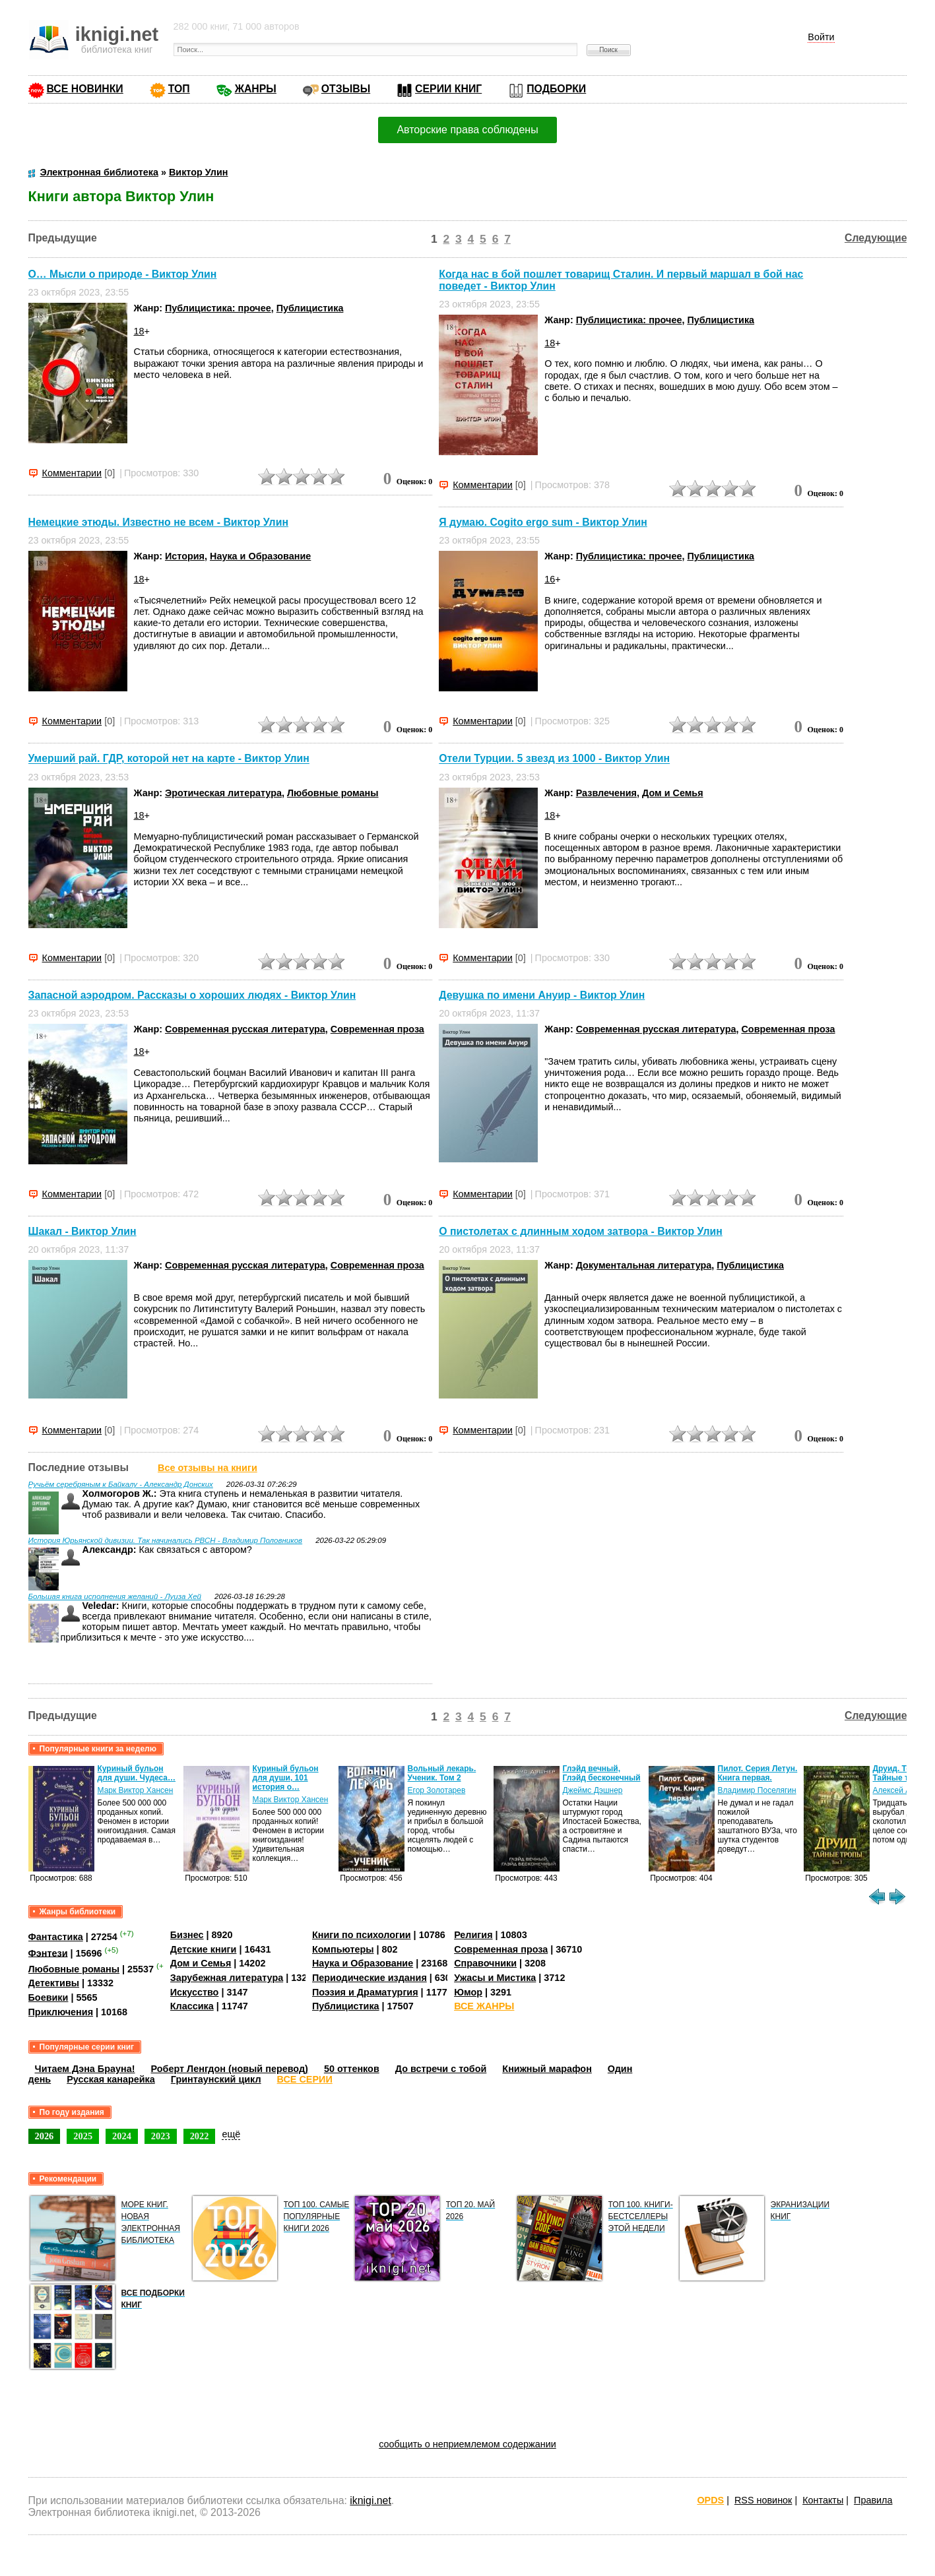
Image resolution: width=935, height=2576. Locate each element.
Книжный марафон (547, 2068)
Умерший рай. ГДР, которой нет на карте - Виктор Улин (168, 759)
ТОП (179, 88)
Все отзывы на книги (207, 1467)
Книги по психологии (361, 1935)
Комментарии (72, 473)
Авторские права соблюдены (467, 129)
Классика (192, 2006)
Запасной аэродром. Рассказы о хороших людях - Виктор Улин (192, 995)
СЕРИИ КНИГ (448, 88)
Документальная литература (644, 1265)
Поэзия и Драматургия (365, 1992)
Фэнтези (48, 1952)
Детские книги (203, 1949)
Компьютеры (343, 1949)
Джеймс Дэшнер (593, 1790)
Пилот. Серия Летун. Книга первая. (758, 1773)
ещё (231, 2134)
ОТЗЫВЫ (345, 88)
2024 (121, 2136)
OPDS (710, 2500)
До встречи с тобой (441, 2068)
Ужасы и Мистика (495, 1977)
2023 (160, 2136)
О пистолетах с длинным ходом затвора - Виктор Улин (581, 1231)
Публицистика (310, 308)
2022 (199, 2136)
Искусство (194, 1992)
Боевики (48, 1997)
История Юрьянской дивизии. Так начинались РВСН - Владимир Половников (165, 1540)
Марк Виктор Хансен (136, 1790)
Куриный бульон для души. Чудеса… (137, 1773)
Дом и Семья (672, 793)
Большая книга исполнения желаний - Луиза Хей (115, 1596)
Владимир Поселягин (757, 1790)
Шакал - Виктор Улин (82, 1231)
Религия (473, 1935)
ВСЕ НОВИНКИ (85, 88)
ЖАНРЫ (255, 88)
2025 (82, 2136)
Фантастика (55, 1937)
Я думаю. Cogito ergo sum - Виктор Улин (543, 522)
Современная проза (377, 1029)
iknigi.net (370, 2500)
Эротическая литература (223, 793)
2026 (44, 2136)
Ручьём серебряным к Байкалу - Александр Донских (120, 1484)
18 (139, 331)
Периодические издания (369, 1977)
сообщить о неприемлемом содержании (467, 2444)
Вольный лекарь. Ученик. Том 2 (442, 1773)
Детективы (54, 1983)
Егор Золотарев (437, 1790)
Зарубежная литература (226, 1977)
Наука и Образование (260, 556)
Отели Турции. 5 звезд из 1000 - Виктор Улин (554, 759)
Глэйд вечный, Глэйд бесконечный (602, 1773)
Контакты (822, 2500)
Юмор (468, 1992)
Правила (873, 2500)
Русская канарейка (111, 2079)
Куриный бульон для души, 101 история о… (286, 1778)
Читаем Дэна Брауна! (85, 2068)
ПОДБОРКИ (556, 88)
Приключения (61, 2012)
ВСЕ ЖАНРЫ (484, 2006)
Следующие (876, 237)
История (185, 556)
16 (549, 579)
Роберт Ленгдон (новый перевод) (229, 2068)
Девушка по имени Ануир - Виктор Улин (542, 995)
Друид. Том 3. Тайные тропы (901, 1773)
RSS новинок (763, 2500)
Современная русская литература (245, 1029)
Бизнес (187, 1935)
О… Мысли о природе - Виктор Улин (122, 274)
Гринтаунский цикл (216, 2079)
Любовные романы (333, 793)
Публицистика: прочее (218, 308)
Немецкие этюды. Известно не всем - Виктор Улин (158, 522)
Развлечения (606, 793)
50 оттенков (351, 2068)
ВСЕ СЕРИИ (305, 2079)
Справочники (485, 1963)
